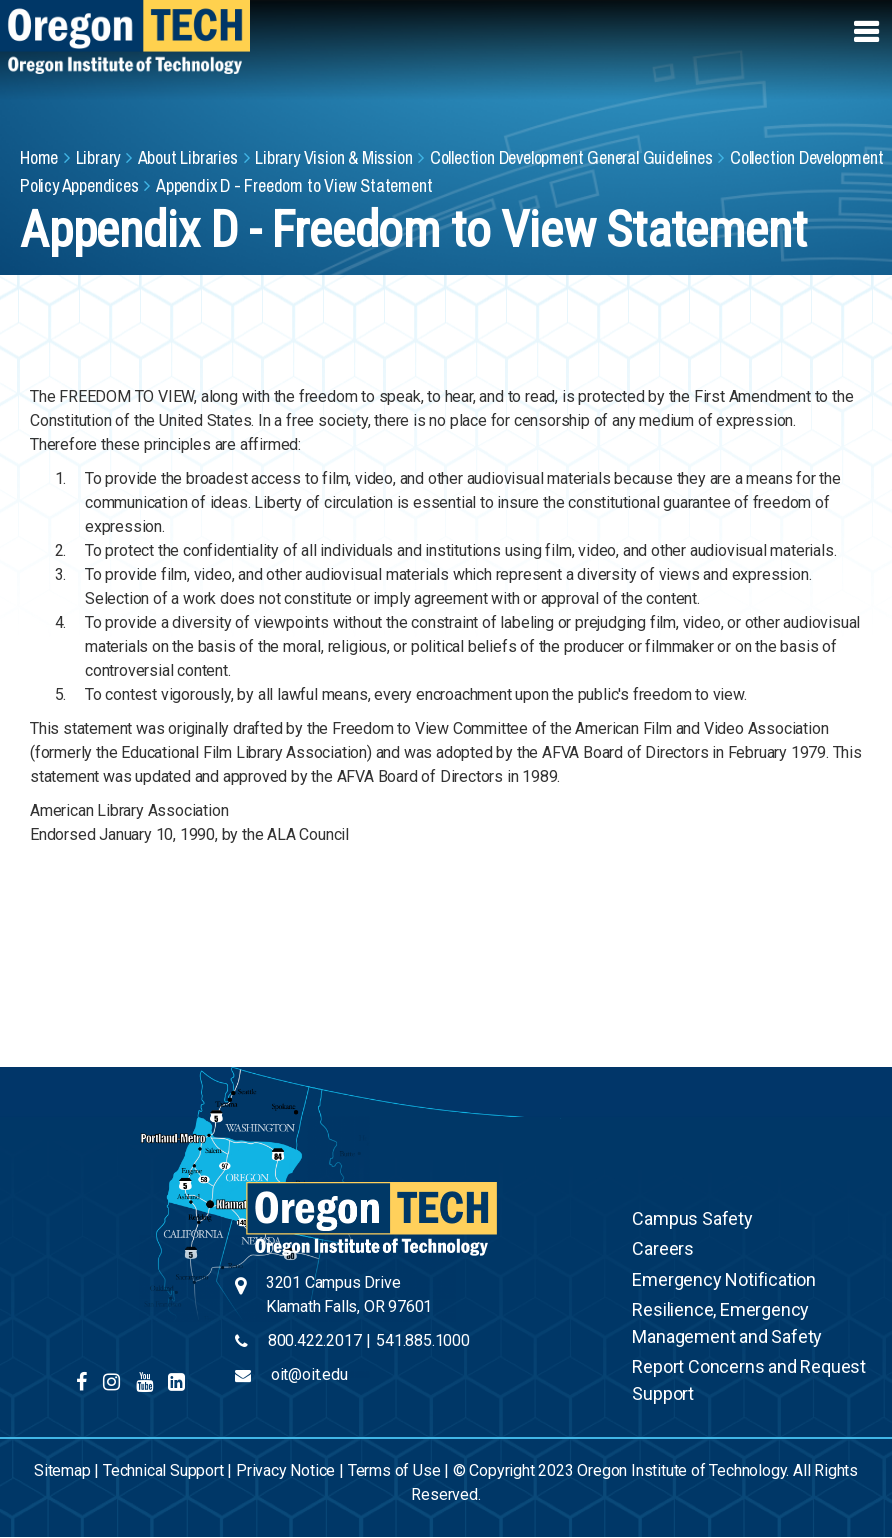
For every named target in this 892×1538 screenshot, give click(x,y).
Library (98, 157)
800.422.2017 (315, 1340)
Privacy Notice (285, 1470)
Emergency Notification (724, 1279)
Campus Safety (692, 1218)
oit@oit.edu (309, 1374)
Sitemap (62, 1470)
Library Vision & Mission (333, 157)
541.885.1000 (423, 1340)
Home (39, 157)
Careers (663, 1248)
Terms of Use (394, 1470)
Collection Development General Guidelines (571, 157)
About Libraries (188, 157)
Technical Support (163, 1470)
